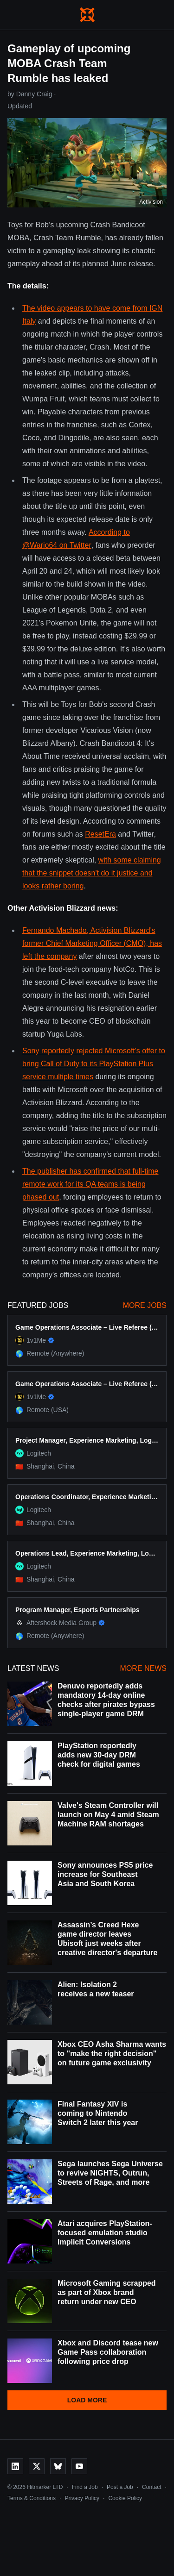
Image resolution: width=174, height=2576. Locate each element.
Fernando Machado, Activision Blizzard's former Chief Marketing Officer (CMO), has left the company (92, 943)
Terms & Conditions (31, 2498)
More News (143, 1668)
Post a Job (120, 2487)
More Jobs (145, 1305)
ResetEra (100, 834)
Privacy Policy (81, 2498)
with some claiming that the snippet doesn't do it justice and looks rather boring (91, 873)
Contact (151, 2487)
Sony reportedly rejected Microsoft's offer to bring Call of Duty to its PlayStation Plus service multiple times (93, 1064)
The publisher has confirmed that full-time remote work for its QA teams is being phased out (90, 1184)
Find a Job (85, 2487)
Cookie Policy (125, 2498)
